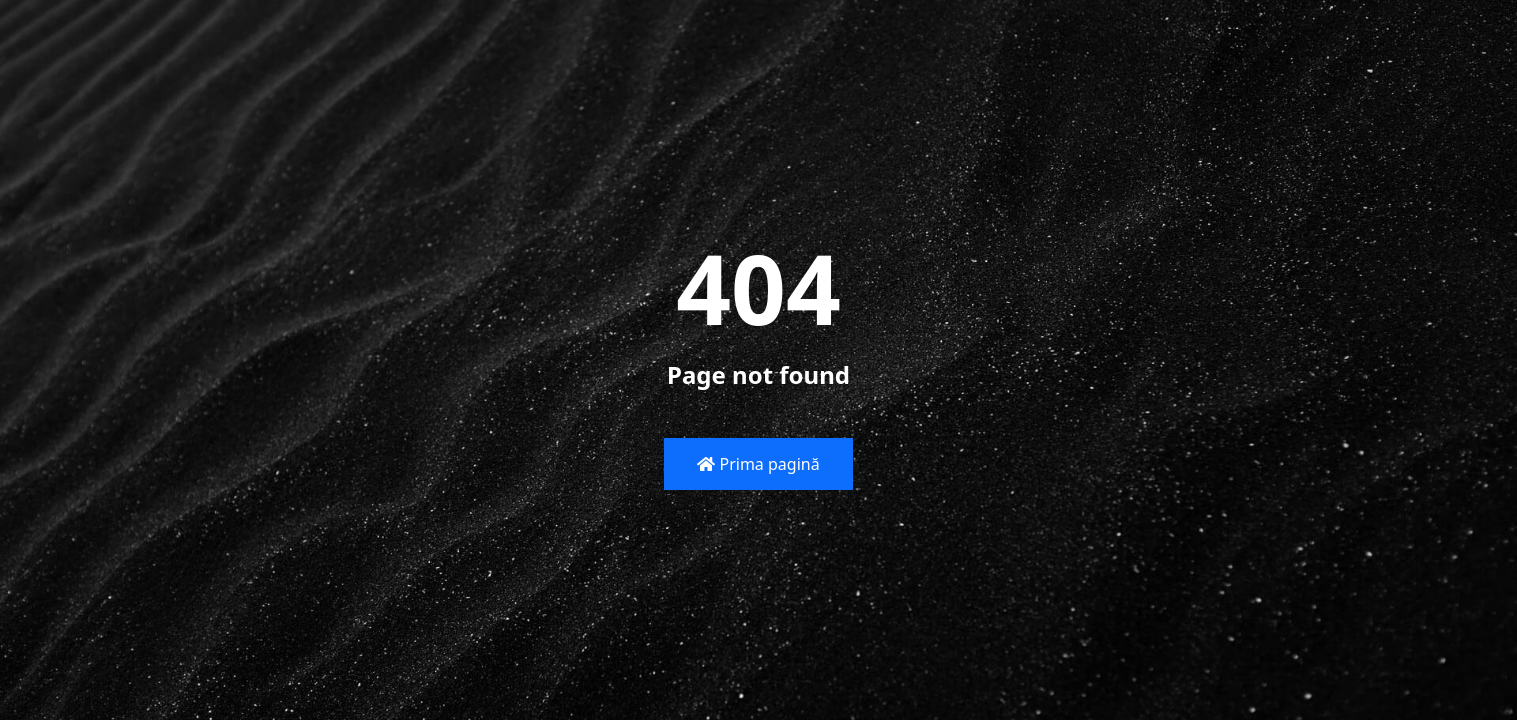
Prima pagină (758, 464)
